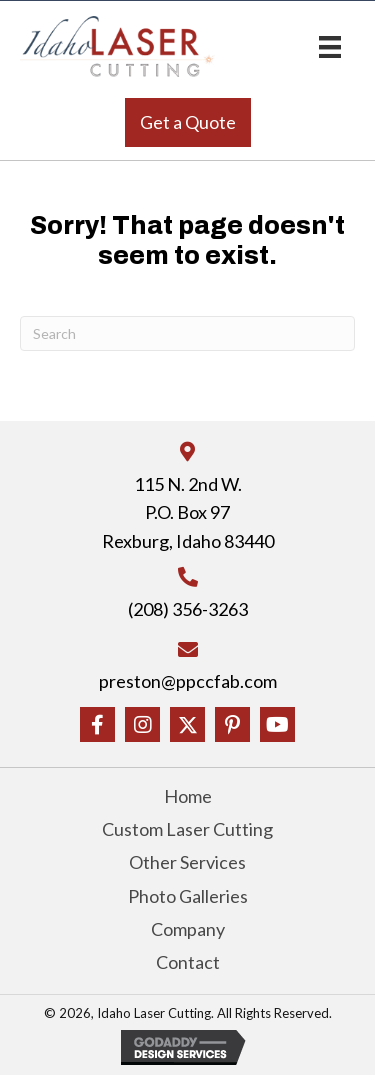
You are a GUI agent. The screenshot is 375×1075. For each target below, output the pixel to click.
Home (188, 796)
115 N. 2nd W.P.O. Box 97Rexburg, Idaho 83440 (188, 513)
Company (188, 929)
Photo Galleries (188, 896)
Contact (188, 962)
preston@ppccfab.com (188, 681)
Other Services (187, 862)
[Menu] (330, 46)
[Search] (187, 333)
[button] (188, 122)
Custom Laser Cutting (187, 829)
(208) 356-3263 (188, 609)
